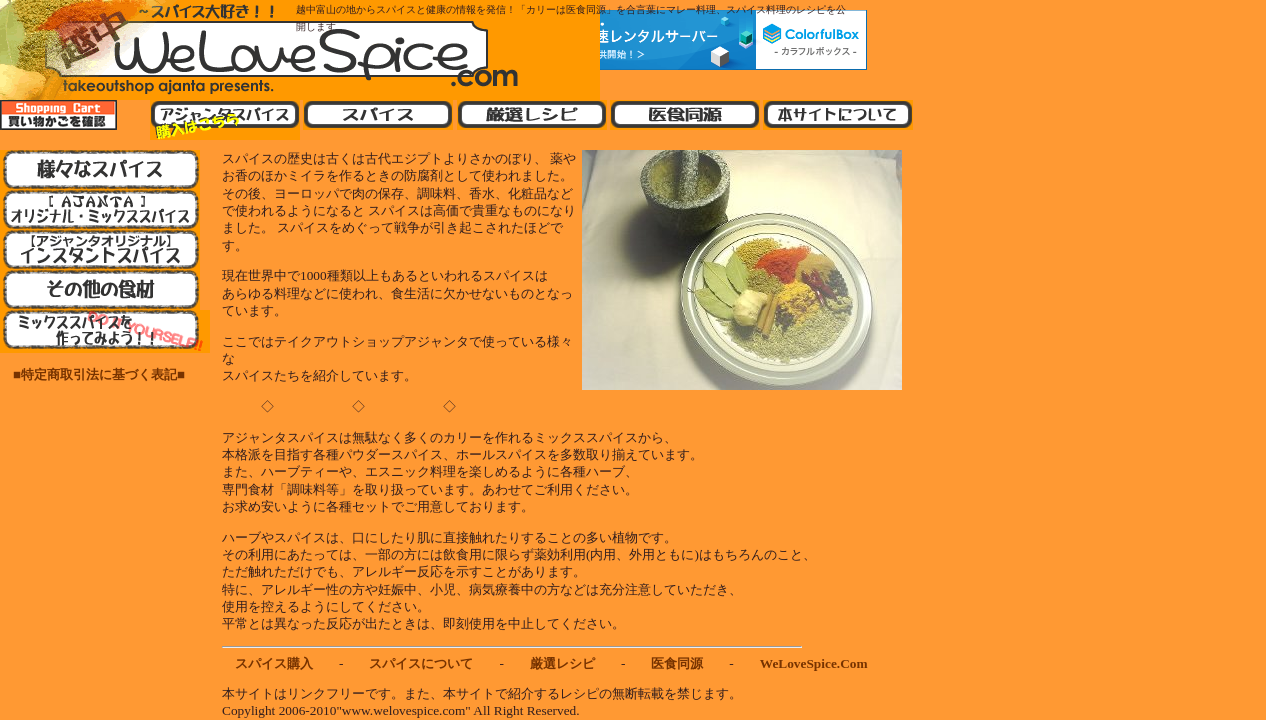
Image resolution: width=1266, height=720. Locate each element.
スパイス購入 (274, 663)
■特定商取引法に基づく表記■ (92, 374)
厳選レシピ (562, 663)
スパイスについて (421, 663)
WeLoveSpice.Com (814, 663)
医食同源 (677, 663)
